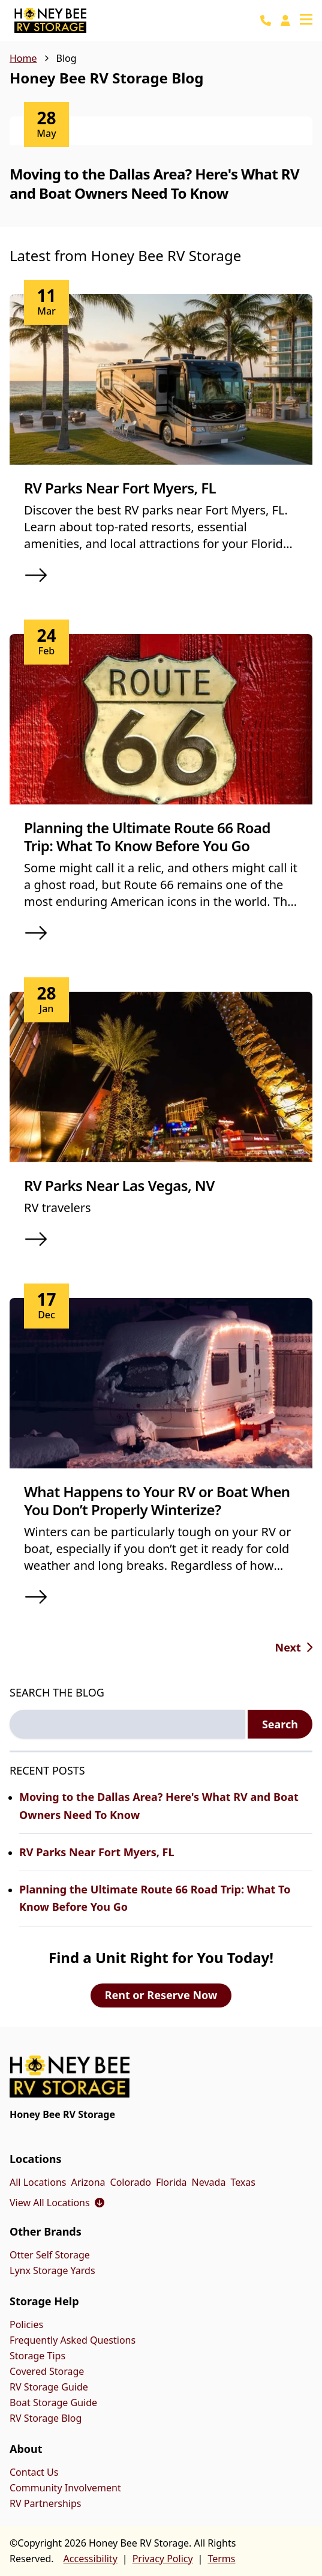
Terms (221, 2558)
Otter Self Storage (50, 2254)
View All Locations (57, 2203)
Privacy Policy (163, 2558)
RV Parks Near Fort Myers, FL (120, 488)
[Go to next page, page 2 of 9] (294, 1647)
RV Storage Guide (49, 2387)
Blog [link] (66, 58)
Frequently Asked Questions (73, 2340)
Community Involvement (65, 2487)
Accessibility (91, 2558)
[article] (161, 171)
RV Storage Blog (46, 2418)
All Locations (38, 2182)
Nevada (209, 2182)
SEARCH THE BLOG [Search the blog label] (57, 1692)
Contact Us (34, 2472)
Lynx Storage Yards (52, 2270)
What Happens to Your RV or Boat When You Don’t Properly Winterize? (157, 1500)
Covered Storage (47, 2371)
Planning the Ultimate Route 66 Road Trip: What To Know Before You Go (147, 836)
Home (23, 58)
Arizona (88, 2182)
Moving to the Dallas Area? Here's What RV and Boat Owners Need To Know (154, 183)
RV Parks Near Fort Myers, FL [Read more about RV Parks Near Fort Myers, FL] (96, 1852)
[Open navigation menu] (306, 20)
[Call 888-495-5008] (265, 20)
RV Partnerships (45, 2503)
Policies (26, 2324)
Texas (242, 2182)
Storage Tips (37, 2355)
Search (280, 1724)
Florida (171, 2182)
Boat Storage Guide (53, 2402)
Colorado (130, 2182)
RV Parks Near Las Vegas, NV (119, 1185)
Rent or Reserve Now (161, 1995)
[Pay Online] (285, 20)
